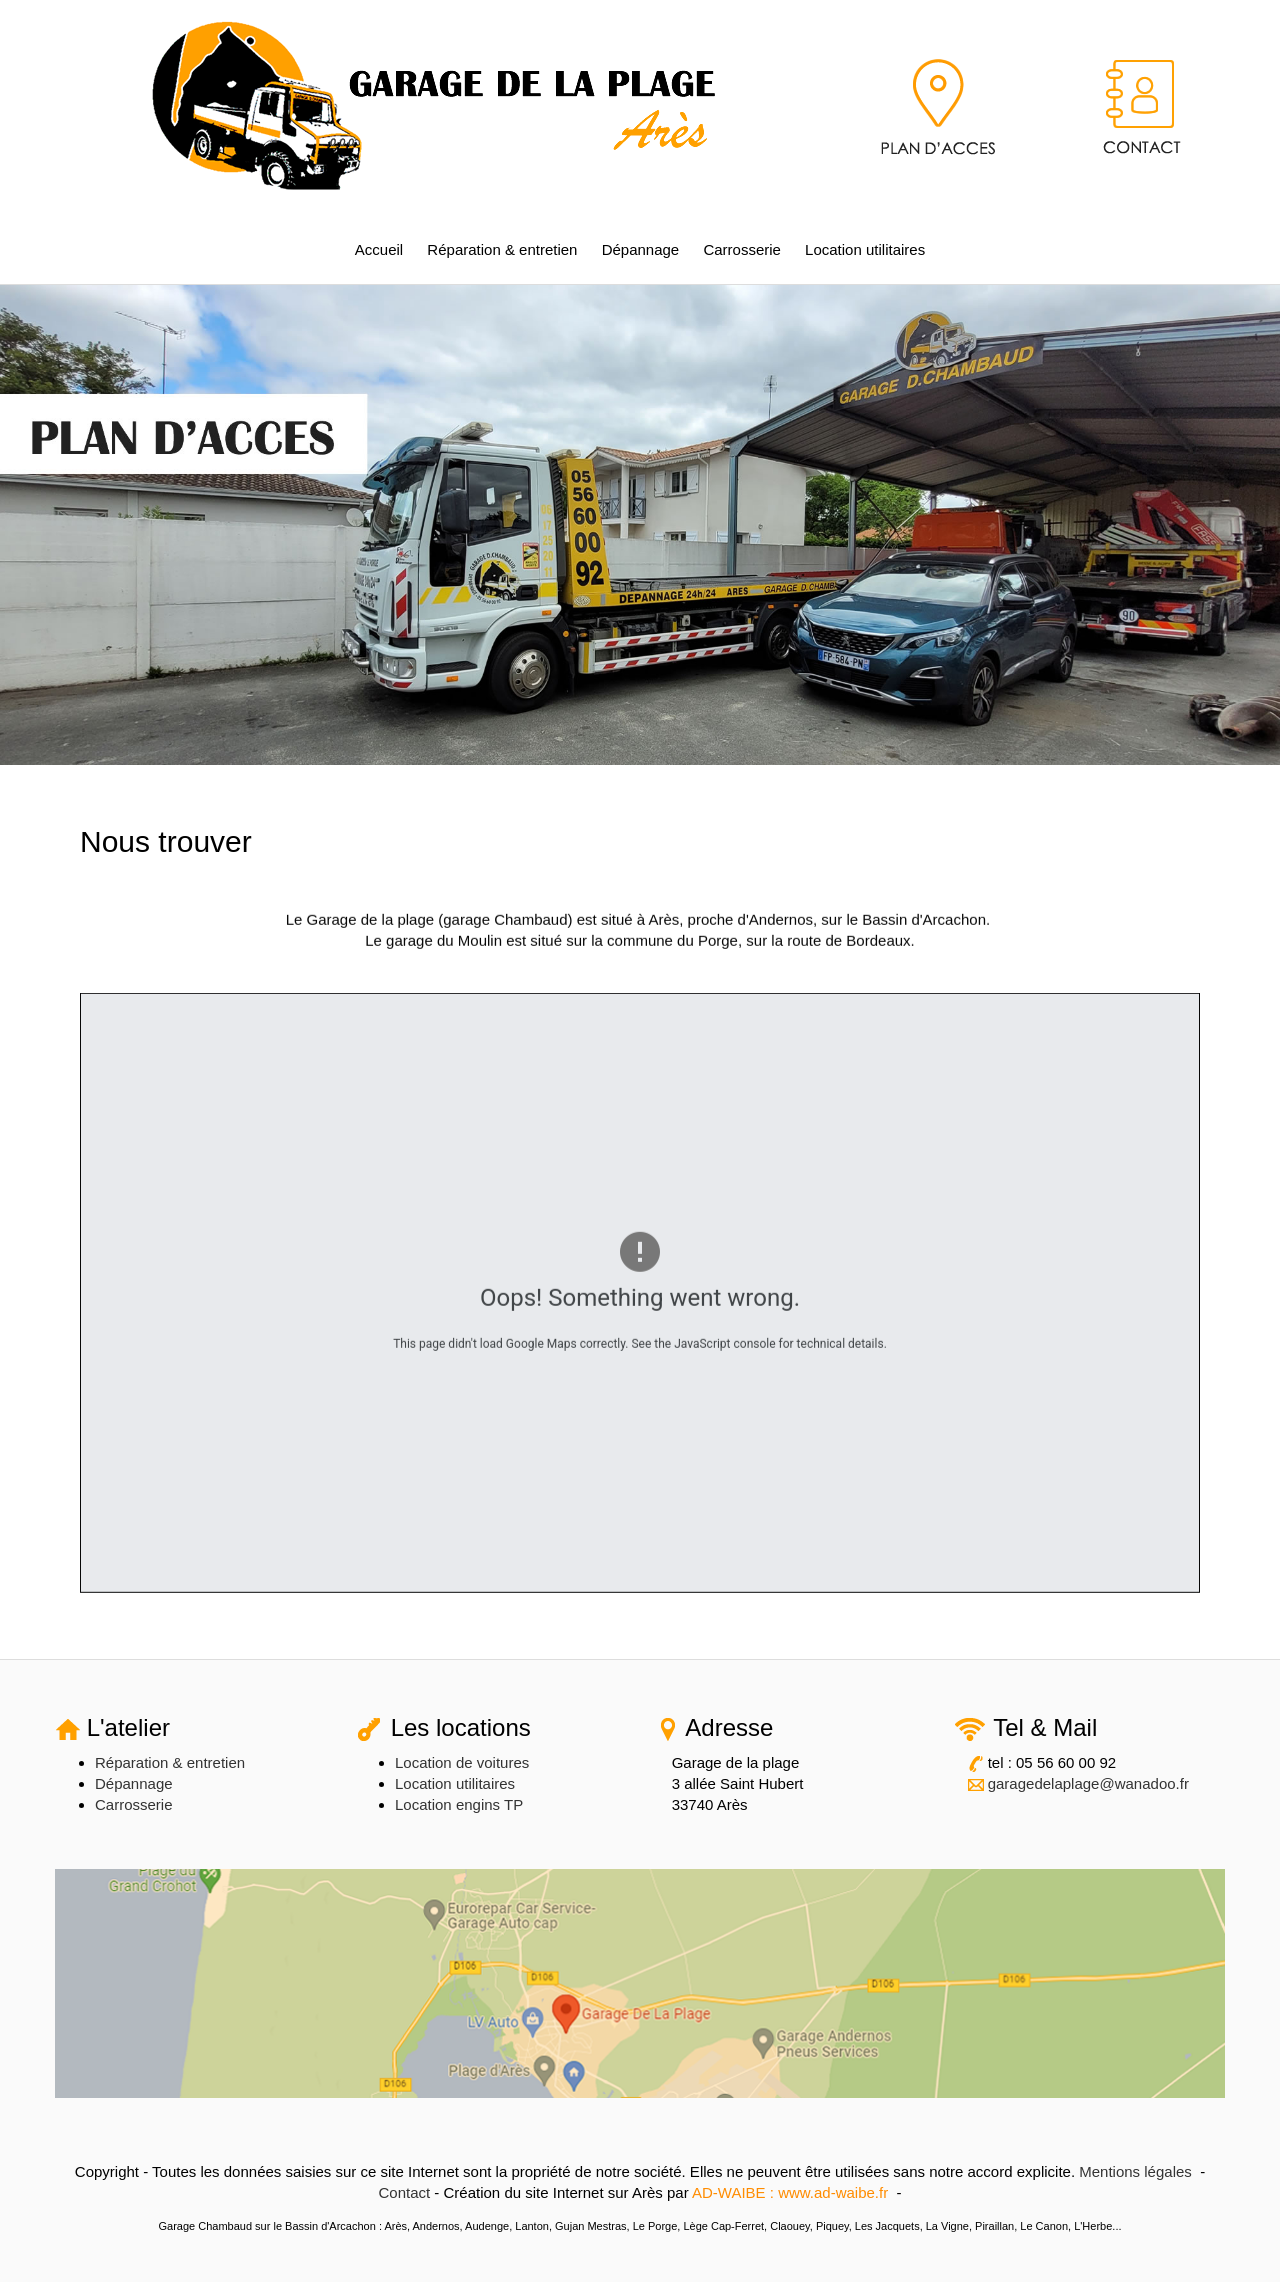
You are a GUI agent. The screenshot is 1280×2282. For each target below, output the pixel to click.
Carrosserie (742, 249)
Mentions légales (1135, 2171)
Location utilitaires (865, 249)
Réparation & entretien (502, 249)
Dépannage (641, 249)
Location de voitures (462, 1762)
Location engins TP (459, 1804)
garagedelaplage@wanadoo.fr (1088, 1783)
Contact (404, 2192)
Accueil (379, 249)
